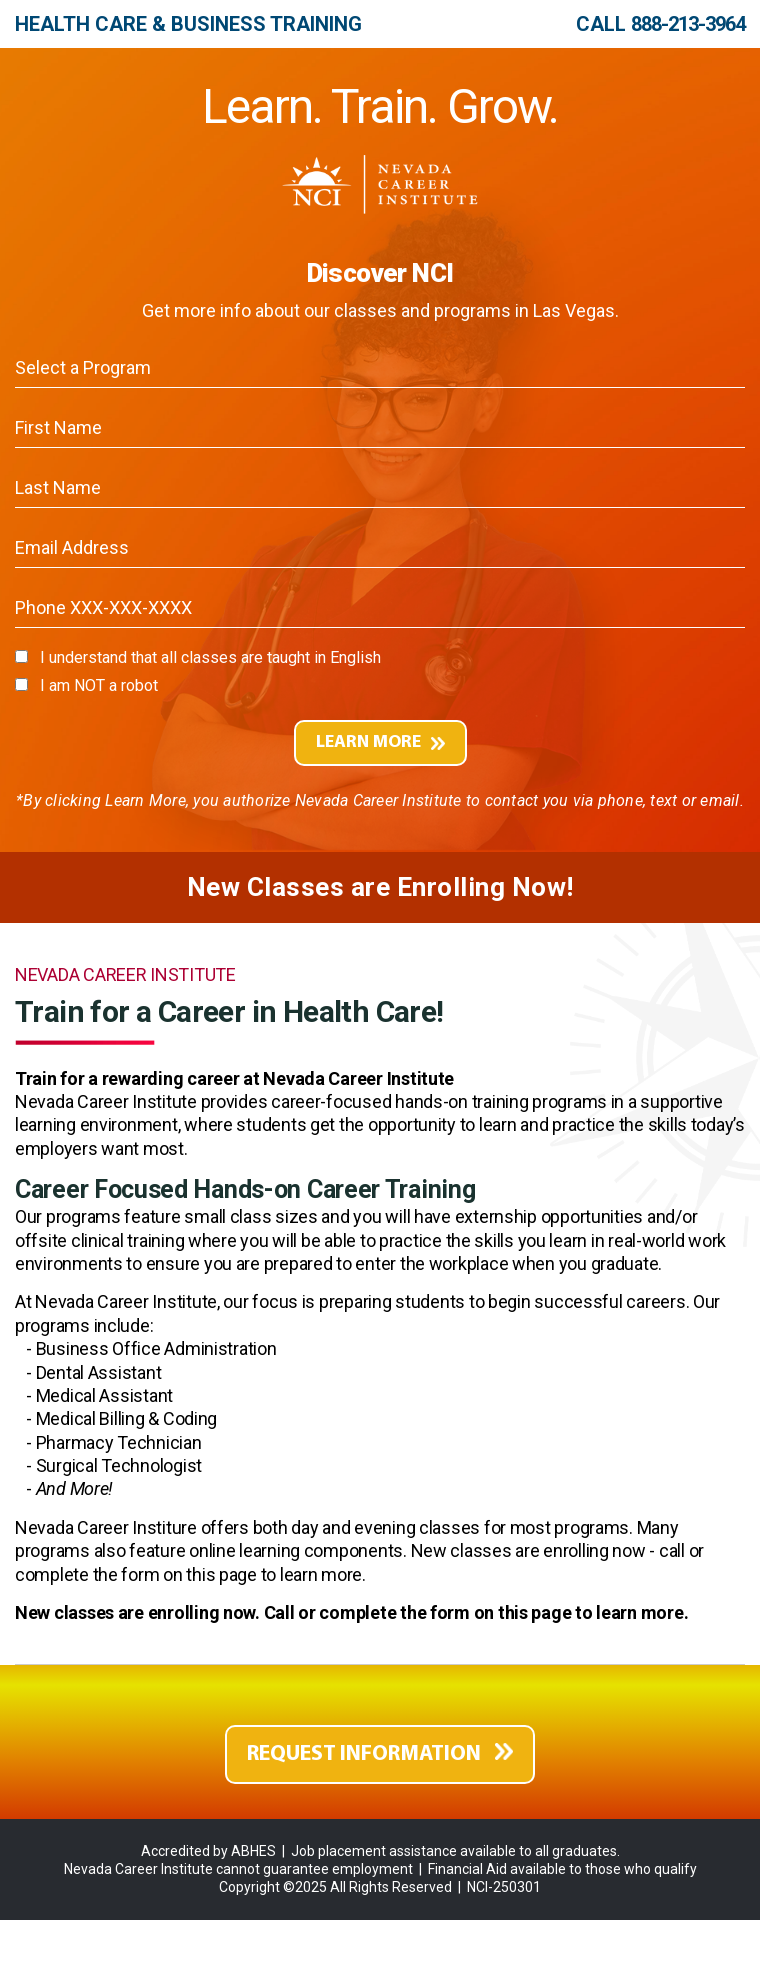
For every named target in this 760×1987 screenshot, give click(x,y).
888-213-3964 (688, 24)
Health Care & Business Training (188, 24)
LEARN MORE (380, 742)
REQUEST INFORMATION (380, 1754)
